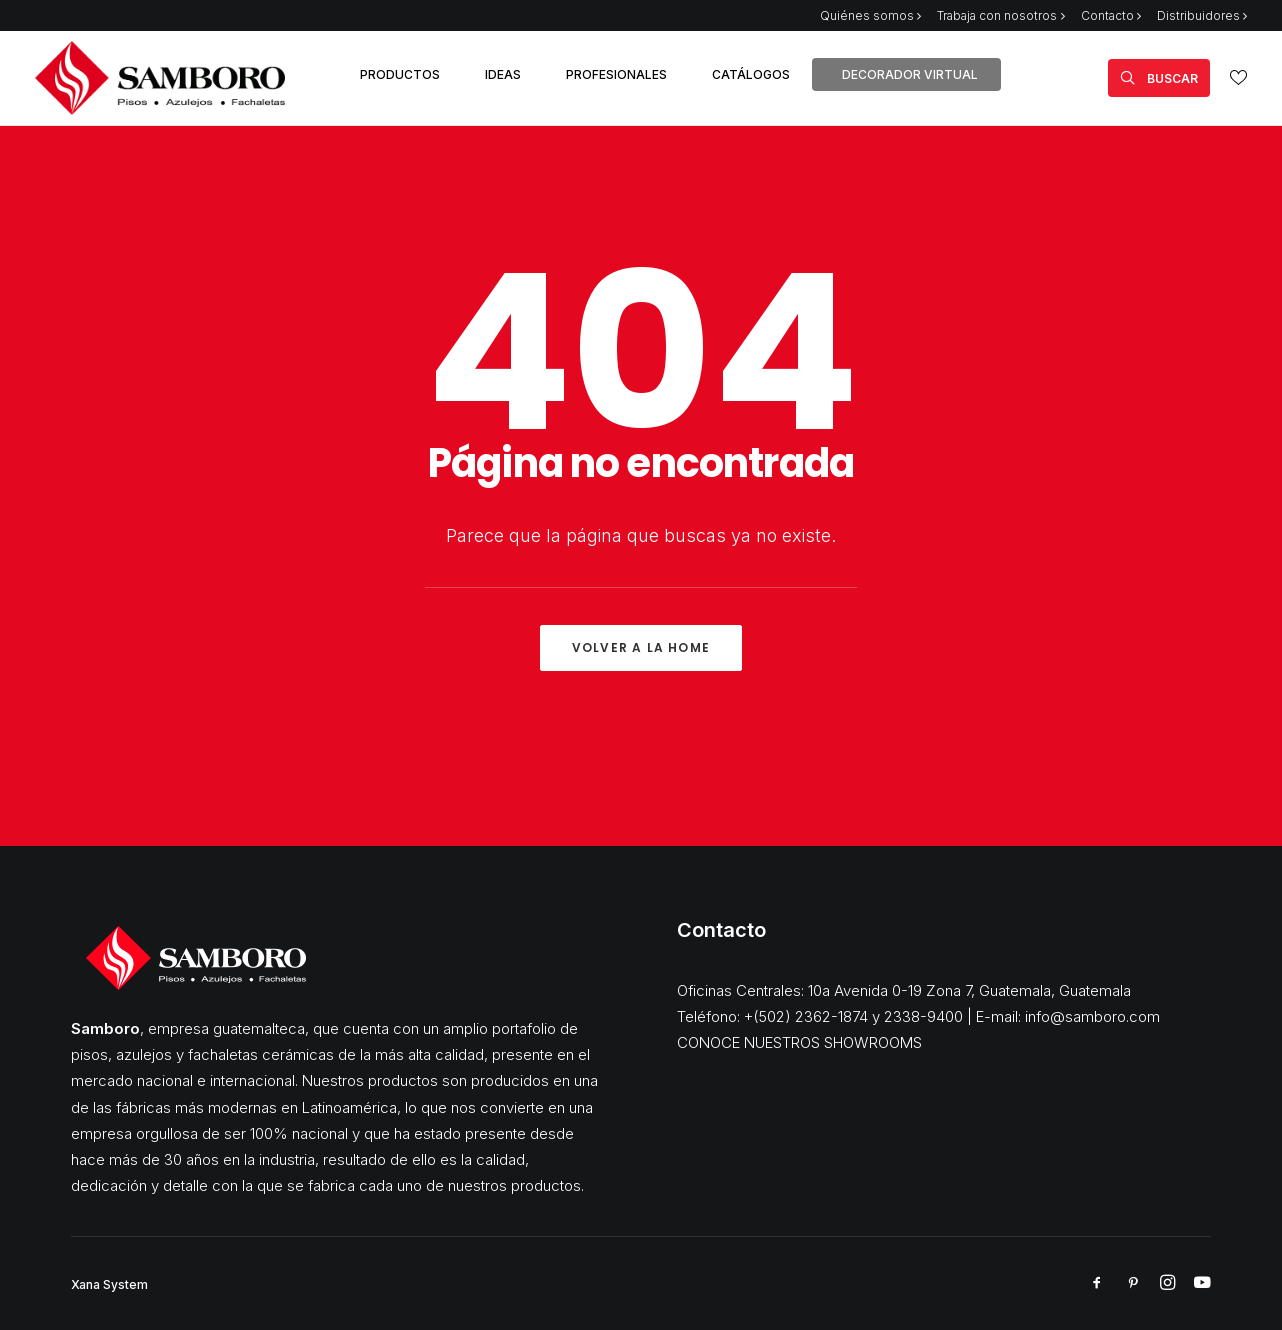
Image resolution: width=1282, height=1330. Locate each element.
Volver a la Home (641, 647)
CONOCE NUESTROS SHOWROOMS (799, 1042)
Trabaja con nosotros (1000, 15)
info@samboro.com (1092, 1016)
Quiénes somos (870, 15)
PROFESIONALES (616, 74)
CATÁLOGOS (751, 74)
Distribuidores (1202, 15)
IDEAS (503, 74)
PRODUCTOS (400, 74)
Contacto (1111, 15)
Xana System (109, 1284)
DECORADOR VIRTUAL (910, 74)
